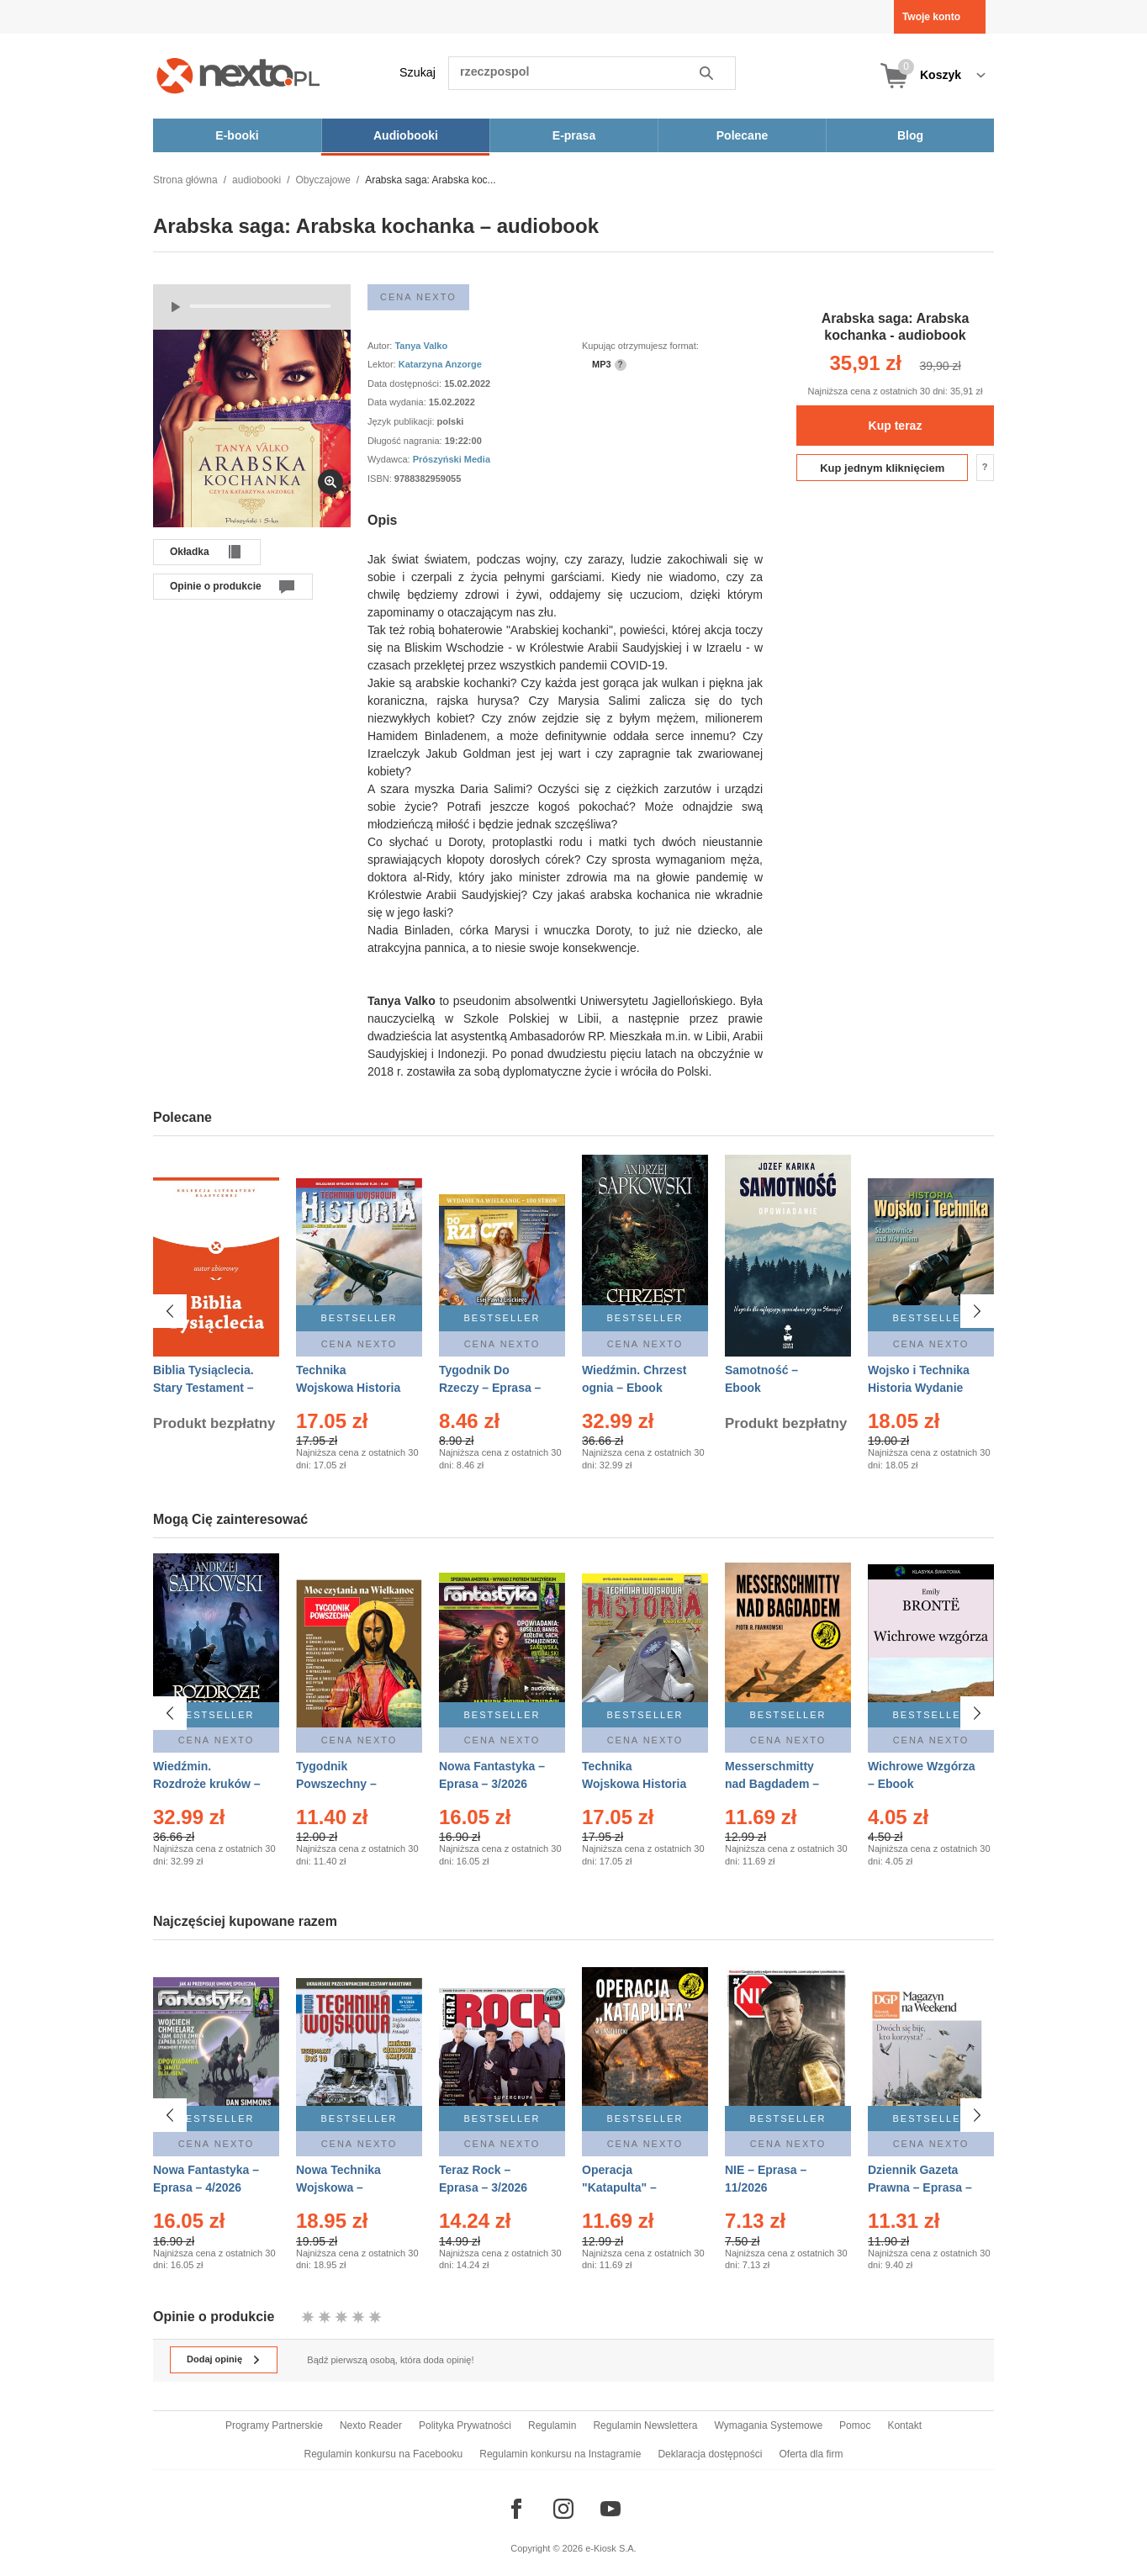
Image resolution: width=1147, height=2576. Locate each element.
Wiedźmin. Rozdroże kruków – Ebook (207, 1783)
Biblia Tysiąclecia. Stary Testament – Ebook (203, 1387)
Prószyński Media (451, 459)
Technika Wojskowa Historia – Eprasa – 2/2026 (348, 1387)
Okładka (189, 552)
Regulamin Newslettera (645, 2425)
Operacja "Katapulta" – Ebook (619, 2179)
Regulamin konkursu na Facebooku (383, 2454)
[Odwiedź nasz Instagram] (563, 2508)
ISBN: (380, 478)
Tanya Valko (420, 346)
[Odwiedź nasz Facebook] (516, 2508)
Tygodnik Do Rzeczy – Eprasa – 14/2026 (490, 1387)
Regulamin (552, 2425)
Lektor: (383, 364)
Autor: (380, 346)
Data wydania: (398, 402)
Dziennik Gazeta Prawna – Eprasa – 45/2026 (920, 2179)
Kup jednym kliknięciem (882, 468)
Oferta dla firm (811, 2454)
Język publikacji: (402, 421)
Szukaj (417, 72)
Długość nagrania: (406, 441)
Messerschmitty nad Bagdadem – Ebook (772, 1783)
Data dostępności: (405, 383)
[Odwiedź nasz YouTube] (610, 2508)
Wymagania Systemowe (768, 2425)
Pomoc (854, 2425)
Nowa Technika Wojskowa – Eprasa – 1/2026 (340, 2179)
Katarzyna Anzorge (440, 364)
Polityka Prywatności (465, 2425)
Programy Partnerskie (274, 2425)
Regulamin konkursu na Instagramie (560, 2454)
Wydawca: (390, 459)
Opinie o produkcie (216, 586)
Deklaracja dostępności (710, 2454)
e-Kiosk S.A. (611, 2548)
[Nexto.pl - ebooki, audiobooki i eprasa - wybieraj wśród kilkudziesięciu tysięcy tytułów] (238, 75)
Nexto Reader (371, 2425)
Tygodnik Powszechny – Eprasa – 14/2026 (343, 1783)
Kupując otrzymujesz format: (640, 346)
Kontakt (904, 2425)
